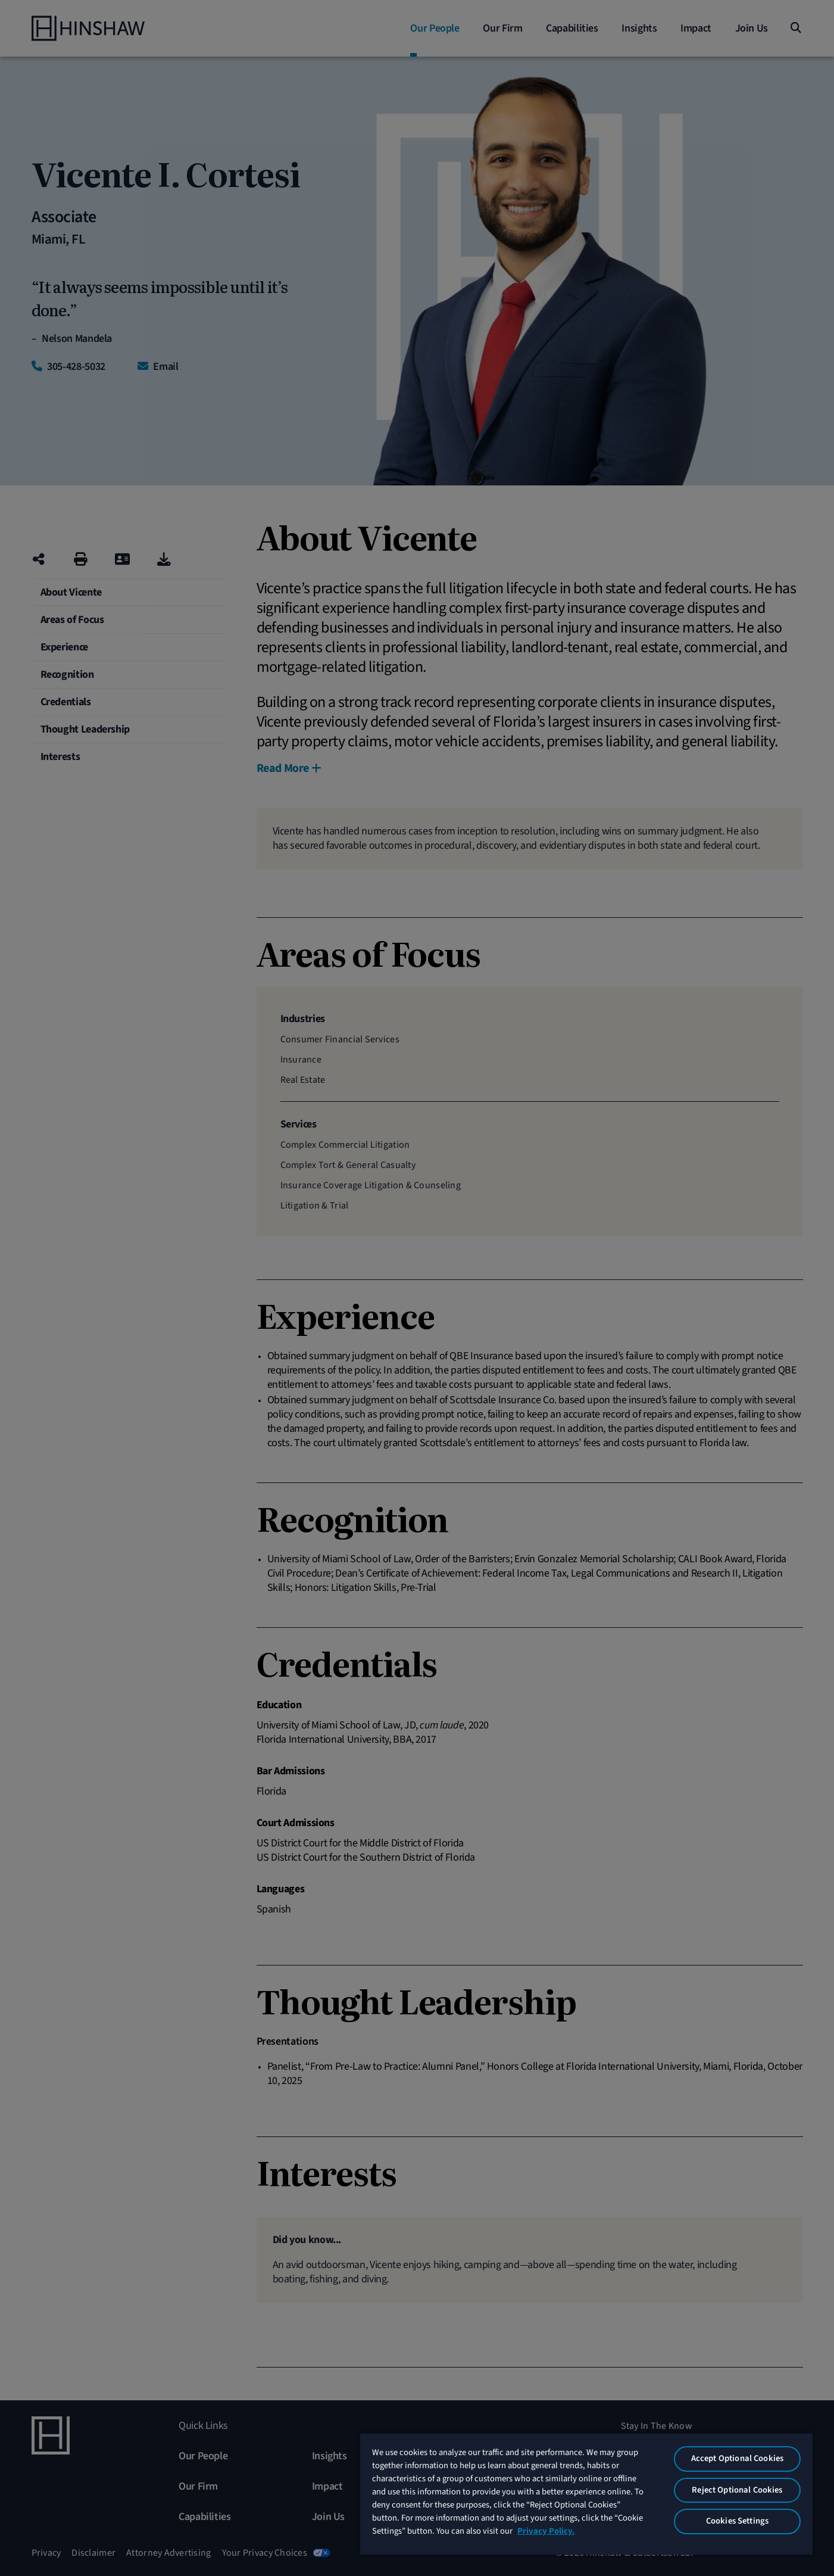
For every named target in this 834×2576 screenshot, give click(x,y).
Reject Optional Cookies (737, 2490)
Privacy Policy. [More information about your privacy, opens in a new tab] (545, 2531)
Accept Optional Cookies (737, 2458)
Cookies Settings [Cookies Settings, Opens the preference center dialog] (737, 2521)
